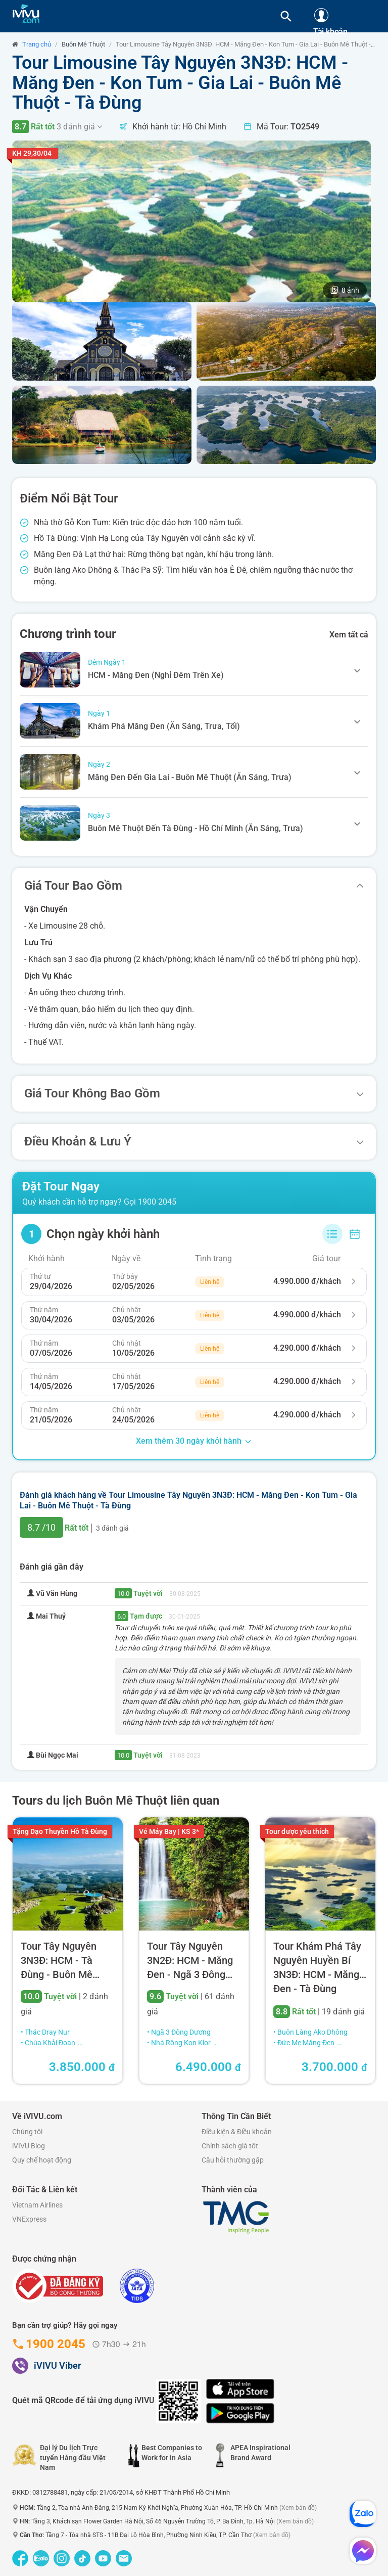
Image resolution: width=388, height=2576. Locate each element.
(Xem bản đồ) (298, 2507)
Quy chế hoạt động (41, 2160)
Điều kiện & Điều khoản (237, 2132)
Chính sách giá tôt (230, 2146)
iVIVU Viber (57, 2365)
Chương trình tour (68, 634)
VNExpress (29, 2219)
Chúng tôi (27, 2132)
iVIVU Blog (28, 2146)
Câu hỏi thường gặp (233, 2160)
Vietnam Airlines (37, 2205)
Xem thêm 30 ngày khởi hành (194, 1441)
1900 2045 (157, 1202)
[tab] (194, 669)
